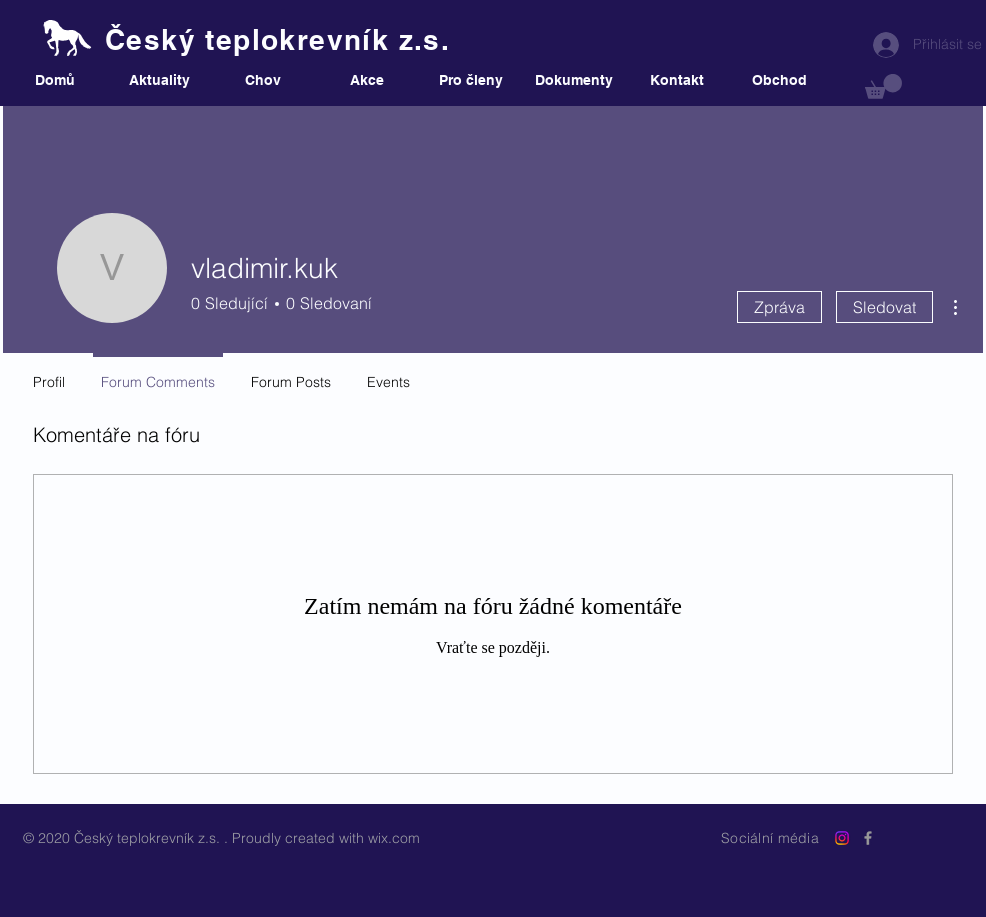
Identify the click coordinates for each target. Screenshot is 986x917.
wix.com (394, 838)
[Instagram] (842, 838)
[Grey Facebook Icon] (868, 838)
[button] (883, 86)
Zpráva (779, 307)
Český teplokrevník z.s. (277, 39)
